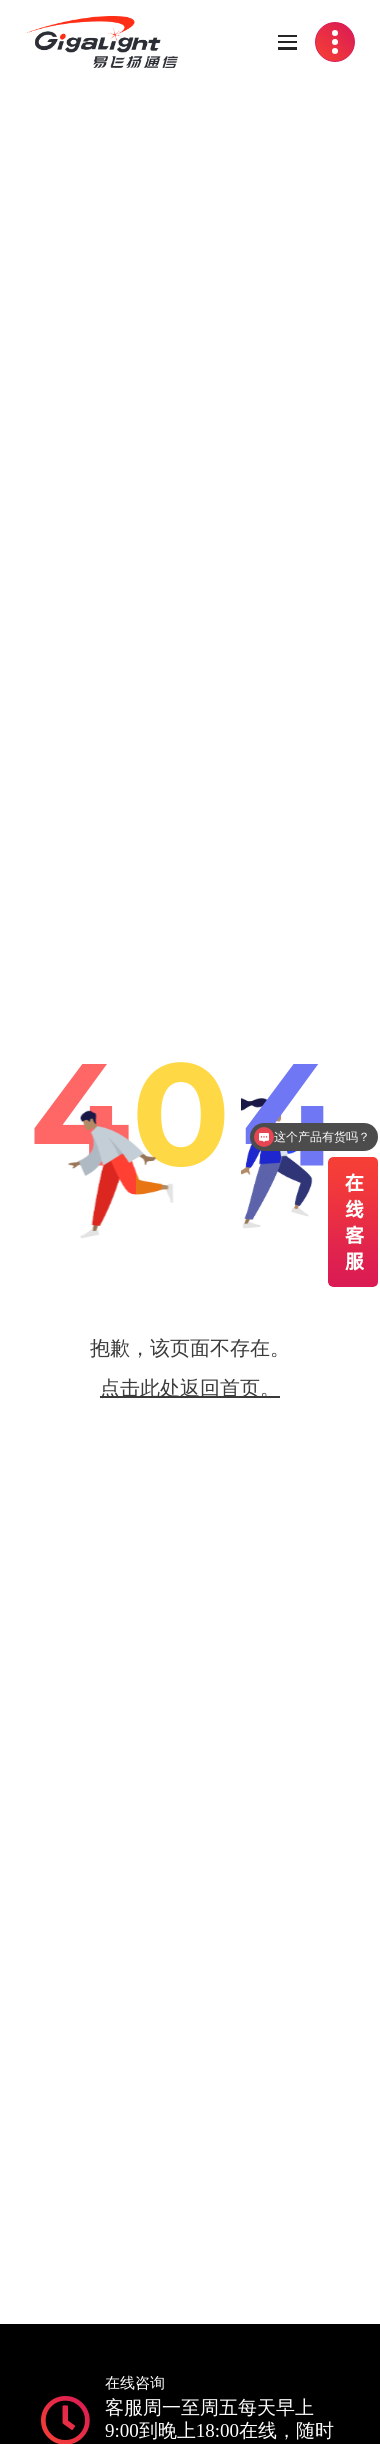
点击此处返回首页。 (190, 1388)
